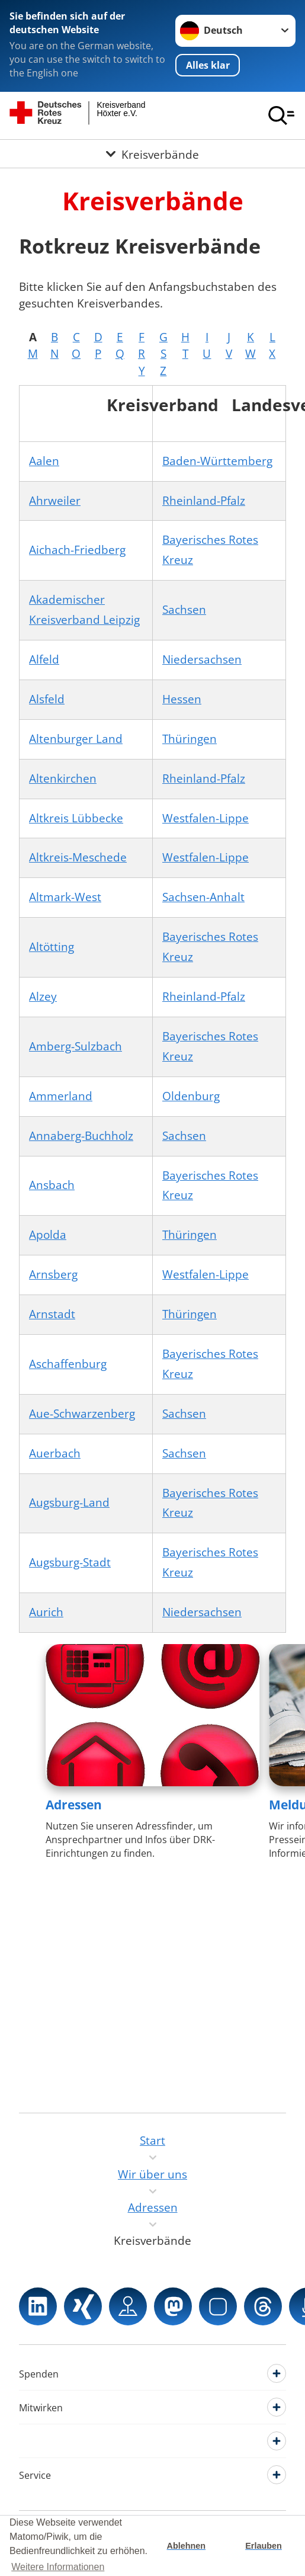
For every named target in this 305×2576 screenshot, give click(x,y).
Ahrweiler (55, 500)
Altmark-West (65, 897)
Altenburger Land (76, 738)
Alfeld (44, 659)
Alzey (43, 996)
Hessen (181, 699)
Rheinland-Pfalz (203, 500)
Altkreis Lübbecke (76, 818)
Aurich (46, 1612)
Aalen (44, 461)
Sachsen (184, 609)
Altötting (51, 946)
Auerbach (55, 1453)
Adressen (74, 1804)
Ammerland (60, 1096)
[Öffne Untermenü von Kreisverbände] (152, 154)
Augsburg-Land (69, 1502)
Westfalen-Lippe (205, 818)
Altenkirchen (63, 778)
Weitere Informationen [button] (57, 2567)
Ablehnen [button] (186, 2546)
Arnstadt (52, 1314)
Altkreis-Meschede (78, 857)
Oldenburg (191, 1096)
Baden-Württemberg (217, 461)
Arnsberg (53, 1274)
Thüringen (189, 738)
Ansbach (52, 1185)
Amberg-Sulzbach (75, 1046)
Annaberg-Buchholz (81, 1135)
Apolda (47, 1234)
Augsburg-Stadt (70, 1562)
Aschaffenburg (68, 1364)
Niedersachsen (202, 659)
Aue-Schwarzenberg (82, 1413)
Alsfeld (47, 699)
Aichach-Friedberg (77, 550)
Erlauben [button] (263, 2546)
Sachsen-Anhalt (203, 897)
